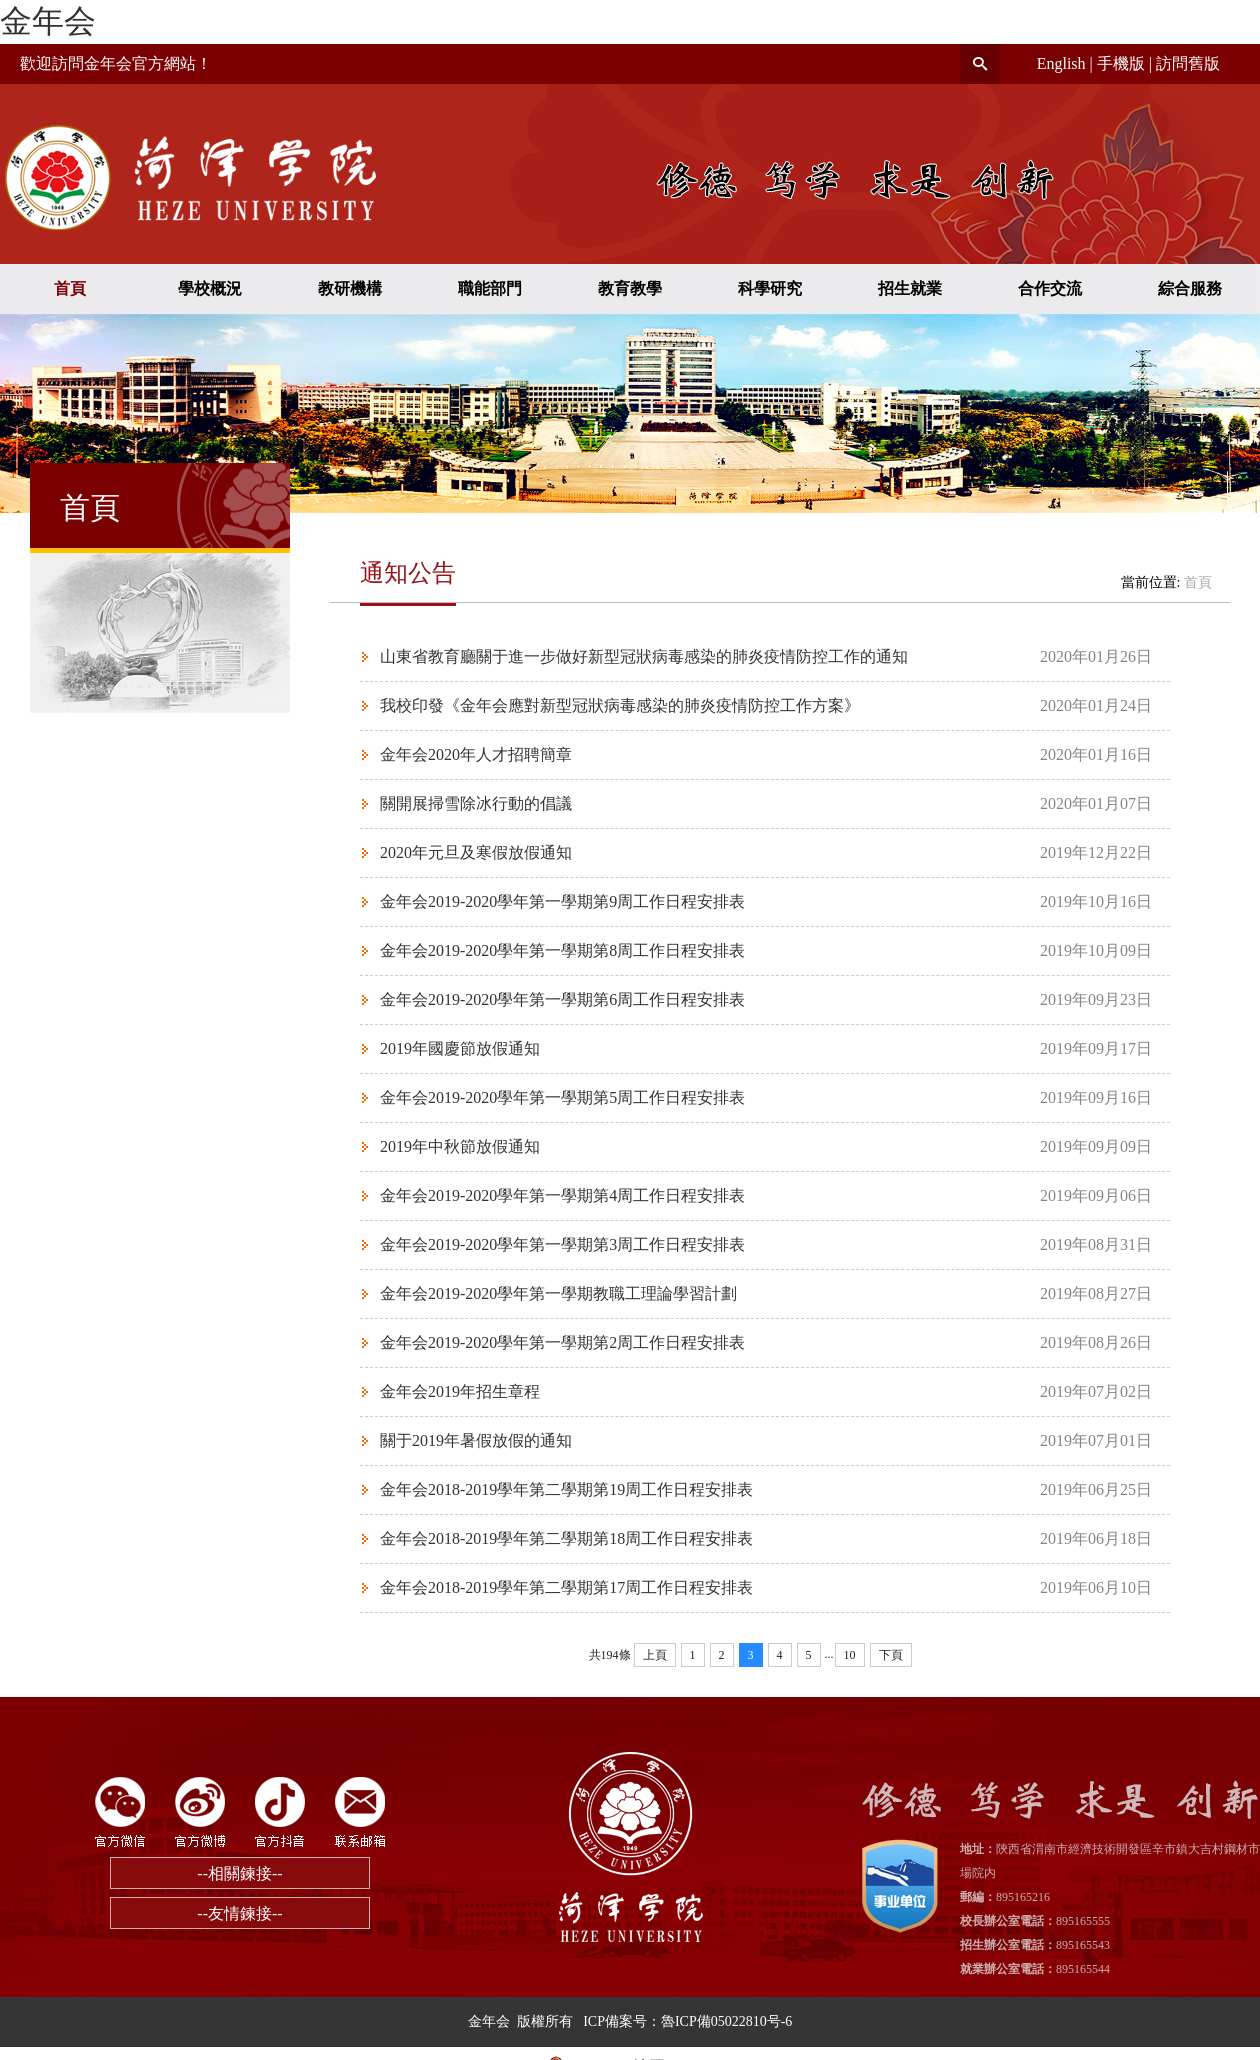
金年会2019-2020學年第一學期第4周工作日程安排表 (562, 1195)
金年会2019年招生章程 (460, 1391)
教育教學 (630, 288)
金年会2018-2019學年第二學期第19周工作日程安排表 (566, 1489)
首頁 (70, 288)
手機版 (1121, 63)
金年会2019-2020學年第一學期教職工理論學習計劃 (558, 1293)
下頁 (891, 1655)
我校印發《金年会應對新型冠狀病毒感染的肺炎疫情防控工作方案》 (620, 705)
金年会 (48, 21)
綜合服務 (1190, 288)
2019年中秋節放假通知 (460, 1146)
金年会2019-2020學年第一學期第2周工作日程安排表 (562, 1342)
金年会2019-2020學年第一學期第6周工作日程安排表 (562, 999)
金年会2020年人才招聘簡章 (476, 754)
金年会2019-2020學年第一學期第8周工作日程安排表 (562, 950)
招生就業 (910, 288)
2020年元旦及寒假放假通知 (476, 852)
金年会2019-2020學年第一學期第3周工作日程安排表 (562, 1244)
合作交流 (1050, 288)
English (1061, 63)
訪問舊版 (1188, 63)
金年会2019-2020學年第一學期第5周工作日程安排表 (562, 1097)
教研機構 (350, 288)
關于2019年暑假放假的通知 (476, 1440)
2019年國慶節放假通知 (460, 1048)
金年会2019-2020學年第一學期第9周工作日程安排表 (562, 901)
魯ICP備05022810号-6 (726, 2021)
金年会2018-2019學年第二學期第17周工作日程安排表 (566, 1587)
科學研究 (770, 288)
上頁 (655, 1655)
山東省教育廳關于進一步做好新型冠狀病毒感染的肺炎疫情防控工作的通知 (644, 656)
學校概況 (210, 288)
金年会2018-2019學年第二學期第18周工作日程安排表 (566, 1538)
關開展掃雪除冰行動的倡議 (476, 803)
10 (850, 1655)
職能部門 (490, 288)
